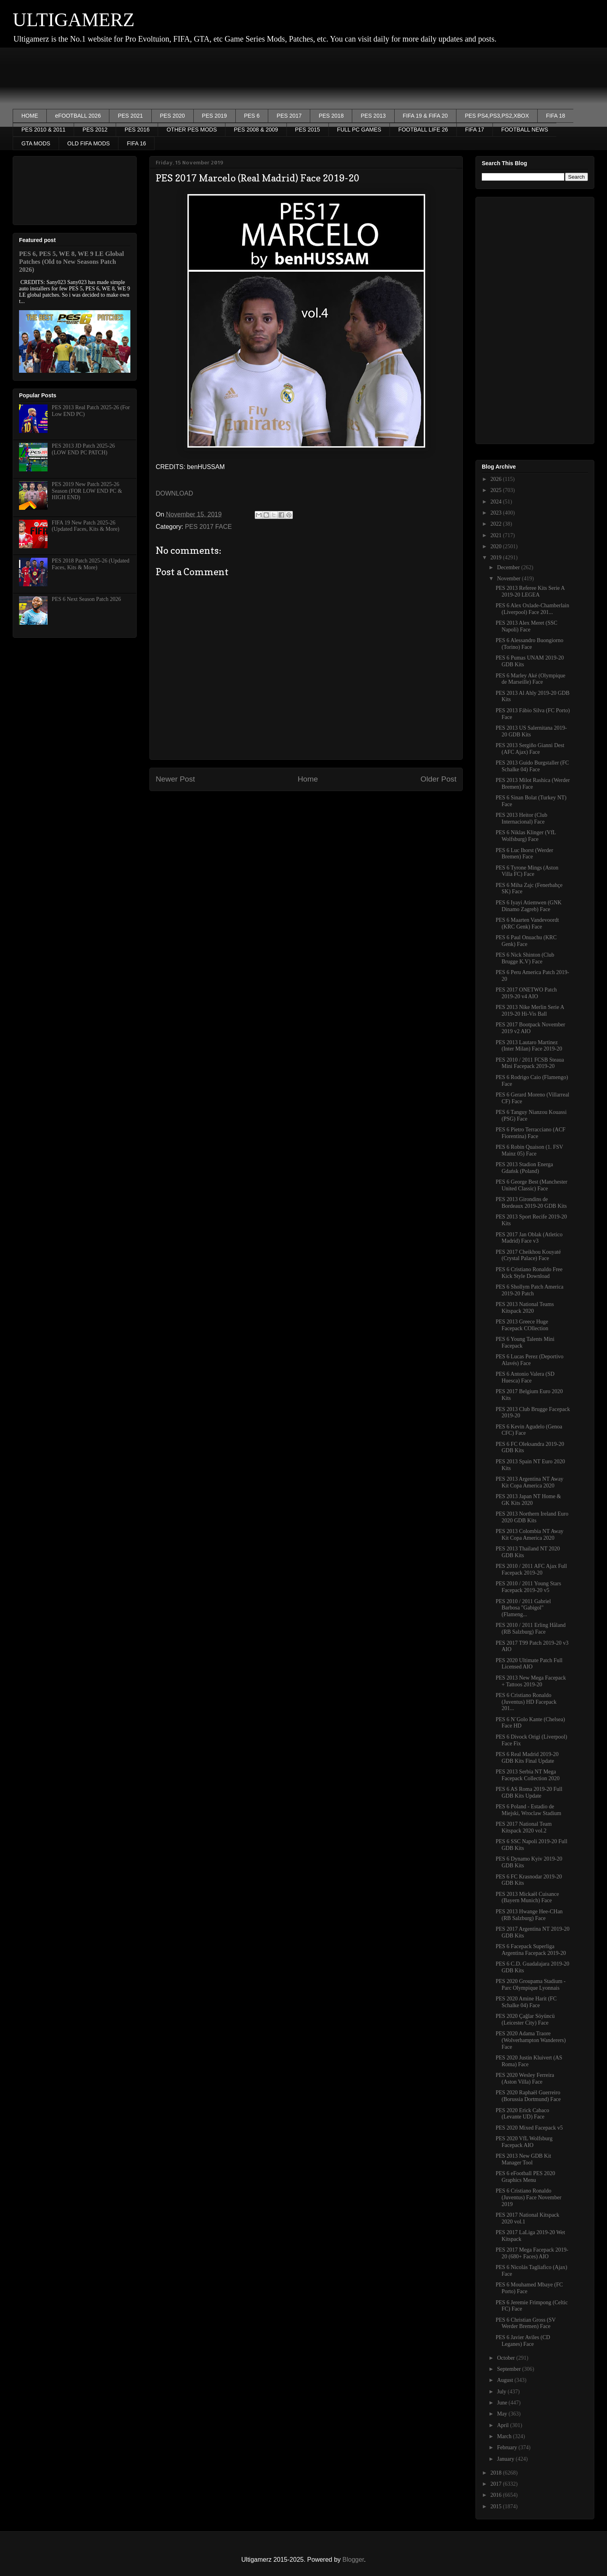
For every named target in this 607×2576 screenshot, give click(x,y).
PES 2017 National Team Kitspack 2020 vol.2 (524, 1827)
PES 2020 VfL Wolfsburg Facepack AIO (524, 2142)
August (505, 2380)
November (509, 579)
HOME (29, 115)
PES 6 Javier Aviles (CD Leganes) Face (523, 2340)
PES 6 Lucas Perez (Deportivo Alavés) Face (529, 1360)
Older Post (438, 779)
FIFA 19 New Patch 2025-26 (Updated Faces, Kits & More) (86, 526)
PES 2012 (94, 129)
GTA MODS (35, 143)
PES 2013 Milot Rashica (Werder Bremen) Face (533, 783)
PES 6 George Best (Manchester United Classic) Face (531, 1185)
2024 (497, 502)
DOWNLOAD (174, 493)
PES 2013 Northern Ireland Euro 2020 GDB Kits (532, 1517)
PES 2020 (172, 115)
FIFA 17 (474, 129)
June (502, 2403)
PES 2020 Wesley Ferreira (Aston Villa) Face (525, 2078)
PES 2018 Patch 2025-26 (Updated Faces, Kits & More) (91, 564)
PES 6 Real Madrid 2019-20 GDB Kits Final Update (527, 1757)
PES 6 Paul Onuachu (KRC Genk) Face (526, 940)
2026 (497, 479)
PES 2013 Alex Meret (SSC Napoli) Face (526, 626)
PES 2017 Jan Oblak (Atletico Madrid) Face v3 (529, 1238)
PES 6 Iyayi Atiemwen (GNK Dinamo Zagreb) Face (528, 906)
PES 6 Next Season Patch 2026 (86, 599)
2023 (497, 513)
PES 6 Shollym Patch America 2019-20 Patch (529, 1290)
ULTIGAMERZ (74, 19)
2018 (497, 2473)
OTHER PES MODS (191, 129)
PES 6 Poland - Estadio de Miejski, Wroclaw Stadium (528, 1810)
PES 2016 (136, 129)
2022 (497, 524)
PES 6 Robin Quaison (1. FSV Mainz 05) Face (529, 1150)
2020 (497, 546)
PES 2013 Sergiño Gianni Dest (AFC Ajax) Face (530, 748)
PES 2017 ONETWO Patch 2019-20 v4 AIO (526, 993)
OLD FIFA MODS (88, 143)
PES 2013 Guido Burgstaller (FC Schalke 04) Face (532, 766)
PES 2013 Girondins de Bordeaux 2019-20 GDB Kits (531, 1202)
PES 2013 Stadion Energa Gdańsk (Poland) (524, 1167)
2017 (497, 2484)
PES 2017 (289, 115)
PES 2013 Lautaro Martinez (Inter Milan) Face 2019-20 (529, 1045)
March (505, 2436)
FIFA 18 (555, 115)
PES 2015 (307, 129)
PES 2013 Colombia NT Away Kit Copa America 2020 (529, 1534)
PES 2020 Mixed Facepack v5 (529, 2128)
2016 (497, 2495)
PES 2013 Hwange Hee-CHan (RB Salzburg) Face (529, 1915)
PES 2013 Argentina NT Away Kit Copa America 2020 (529, 1482)
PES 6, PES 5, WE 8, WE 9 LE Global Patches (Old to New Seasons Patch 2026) (71, 261)
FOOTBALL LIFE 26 (423, 129)
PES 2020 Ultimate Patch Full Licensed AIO (529, 1663)
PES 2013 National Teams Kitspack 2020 (525, 1307)
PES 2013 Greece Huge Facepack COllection (522, 1325)
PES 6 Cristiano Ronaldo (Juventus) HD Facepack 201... (526, 1702)
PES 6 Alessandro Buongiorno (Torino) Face (529, 643)
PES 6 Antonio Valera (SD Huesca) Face (525, 1377)
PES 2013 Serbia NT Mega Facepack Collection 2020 (527, 1775)
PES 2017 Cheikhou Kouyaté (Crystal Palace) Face (528, 1255)
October (506, 2358)
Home (308, 779)
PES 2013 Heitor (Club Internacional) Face (521, 818)
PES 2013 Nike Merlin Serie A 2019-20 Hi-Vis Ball (530, 1010)
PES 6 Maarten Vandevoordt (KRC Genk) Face (527, 923)
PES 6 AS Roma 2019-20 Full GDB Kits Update (529, 1792)
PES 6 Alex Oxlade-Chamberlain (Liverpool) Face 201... (532, 609)
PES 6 (252, 115)
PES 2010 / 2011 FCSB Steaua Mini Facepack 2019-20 (530, 1063)
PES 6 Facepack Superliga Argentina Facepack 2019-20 (531, 1949)
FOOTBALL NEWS (524, 129)
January (506, 2459)
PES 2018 (331, 115)
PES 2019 (214, 115)
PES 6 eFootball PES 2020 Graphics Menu (525, 2176)
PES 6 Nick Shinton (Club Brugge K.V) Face (525, 958)
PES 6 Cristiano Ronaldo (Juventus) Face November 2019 (528, 2197)
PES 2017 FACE (208, 526)
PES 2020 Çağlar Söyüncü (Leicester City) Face (525, 2019)
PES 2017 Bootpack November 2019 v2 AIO (530, 1028)
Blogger (353, 2559)
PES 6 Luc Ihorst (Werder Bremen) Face (524, 853)
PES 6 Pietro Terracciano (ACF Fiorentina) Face (530, 1133)
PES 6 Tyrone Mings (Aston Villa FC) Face (527, 871)
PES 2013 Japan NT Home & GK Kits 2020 (528, 1499)
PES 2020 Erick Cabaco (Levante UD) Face (522, 2113)
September (509, 2369)
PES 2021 (130, 115)
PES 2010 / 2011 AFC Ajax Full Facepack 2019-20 (531, 1569)
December (509, 567)
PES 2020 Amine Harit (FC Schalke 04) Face (526, 2002)
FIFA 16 (136, 143)
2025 (497, 490)
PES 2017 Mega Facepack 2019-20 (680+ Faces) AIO (532, 2253)
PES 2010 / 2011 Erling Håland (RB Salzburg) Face (530, 1628)
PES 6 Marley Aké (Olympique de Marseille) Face (530, 679)
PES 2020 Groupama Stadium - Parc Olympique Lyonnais (531, 1984)
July (502, 2392)
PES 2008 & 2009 (256, 129)
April (503, 2425)
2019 (497, 558)
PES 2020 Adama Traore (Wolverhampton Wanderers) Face (531, 2040)
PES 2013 (373, 115)
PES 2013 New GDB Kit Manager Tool (523, 2159)
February (507, 2447)
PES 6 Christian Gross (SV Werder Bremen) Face (525, 2323)
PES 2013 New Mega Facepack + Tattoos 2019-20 (531, 1681)
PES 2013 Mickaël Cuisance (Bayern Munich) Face (527, 1897)
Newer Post (175, 779)
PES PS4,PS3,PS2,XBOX (497, 115)
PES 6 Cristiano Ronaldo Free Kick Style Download (529, 1272)
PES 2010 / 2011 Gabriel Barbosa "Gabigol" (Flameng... (523, 1608)
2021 (497, 535)
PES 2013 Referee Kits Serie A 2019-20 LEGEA (530, 591)
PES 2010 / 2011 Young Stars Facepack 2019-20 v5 (528, 1587)
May (502, 2414)
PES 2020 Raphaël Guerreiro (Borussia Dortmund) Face (528, 2096)
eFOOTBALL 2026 (78, 115)
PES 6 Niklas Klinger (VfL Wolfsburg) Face (526, 835)
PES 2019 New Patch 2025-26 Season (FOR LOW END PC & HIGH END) (87, 491)
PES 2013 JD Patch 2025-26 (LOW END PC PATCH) (83, 449)
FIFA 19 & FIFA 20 (425, 115)
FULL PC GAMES (359, 129)
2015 (497, 2506)
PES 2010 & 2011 (43, 129)
